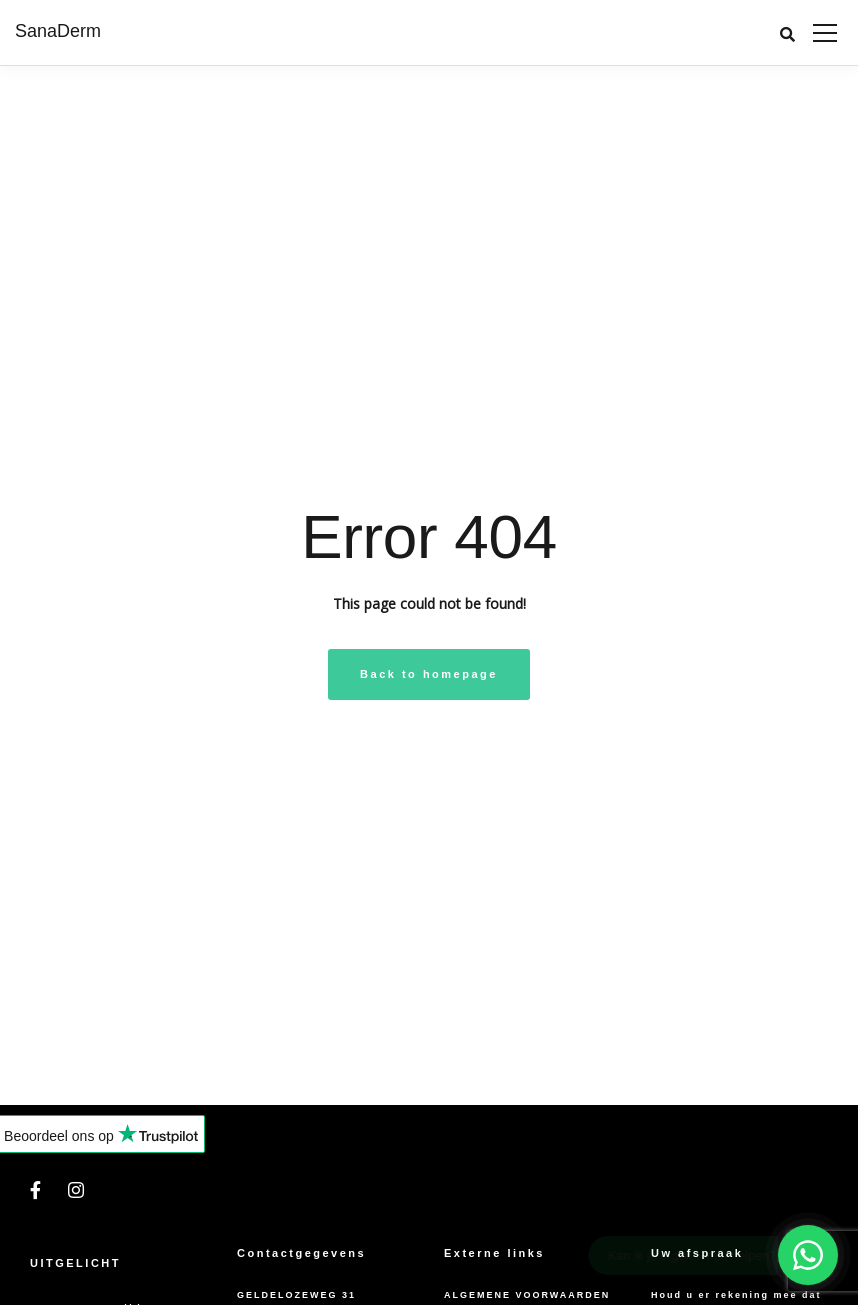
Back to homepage (429, 674)
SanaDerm (58, 31)
